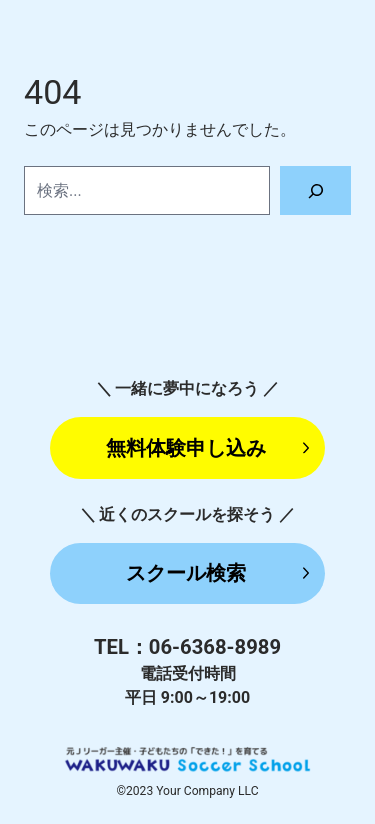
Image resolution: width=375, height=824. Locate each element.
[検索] (315, 190)
